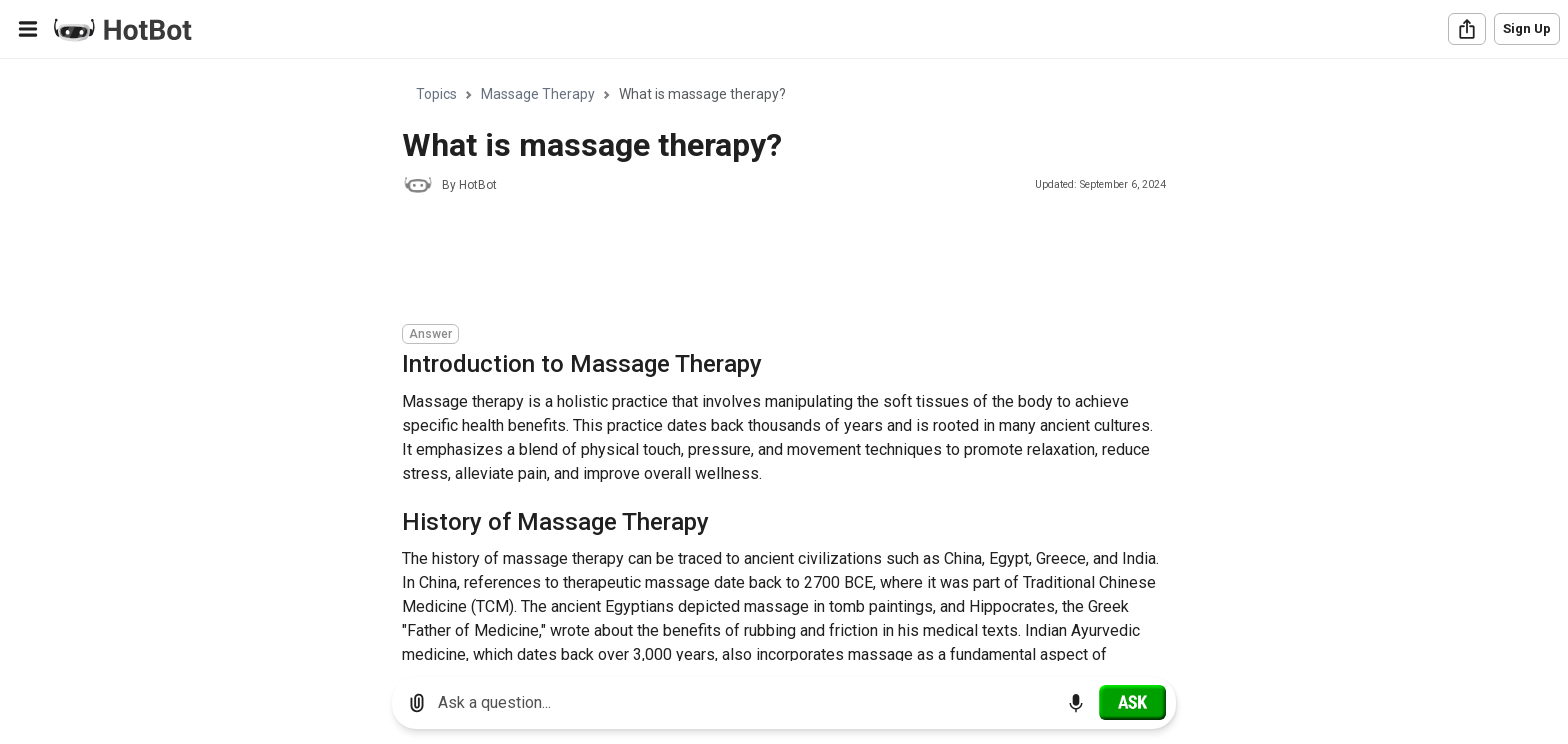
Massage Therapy (538, 94)
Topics (436, 94)
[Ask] (1132, 702)
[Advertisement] (766, 262)
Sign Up (1527, 28)
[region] (784, 360)
